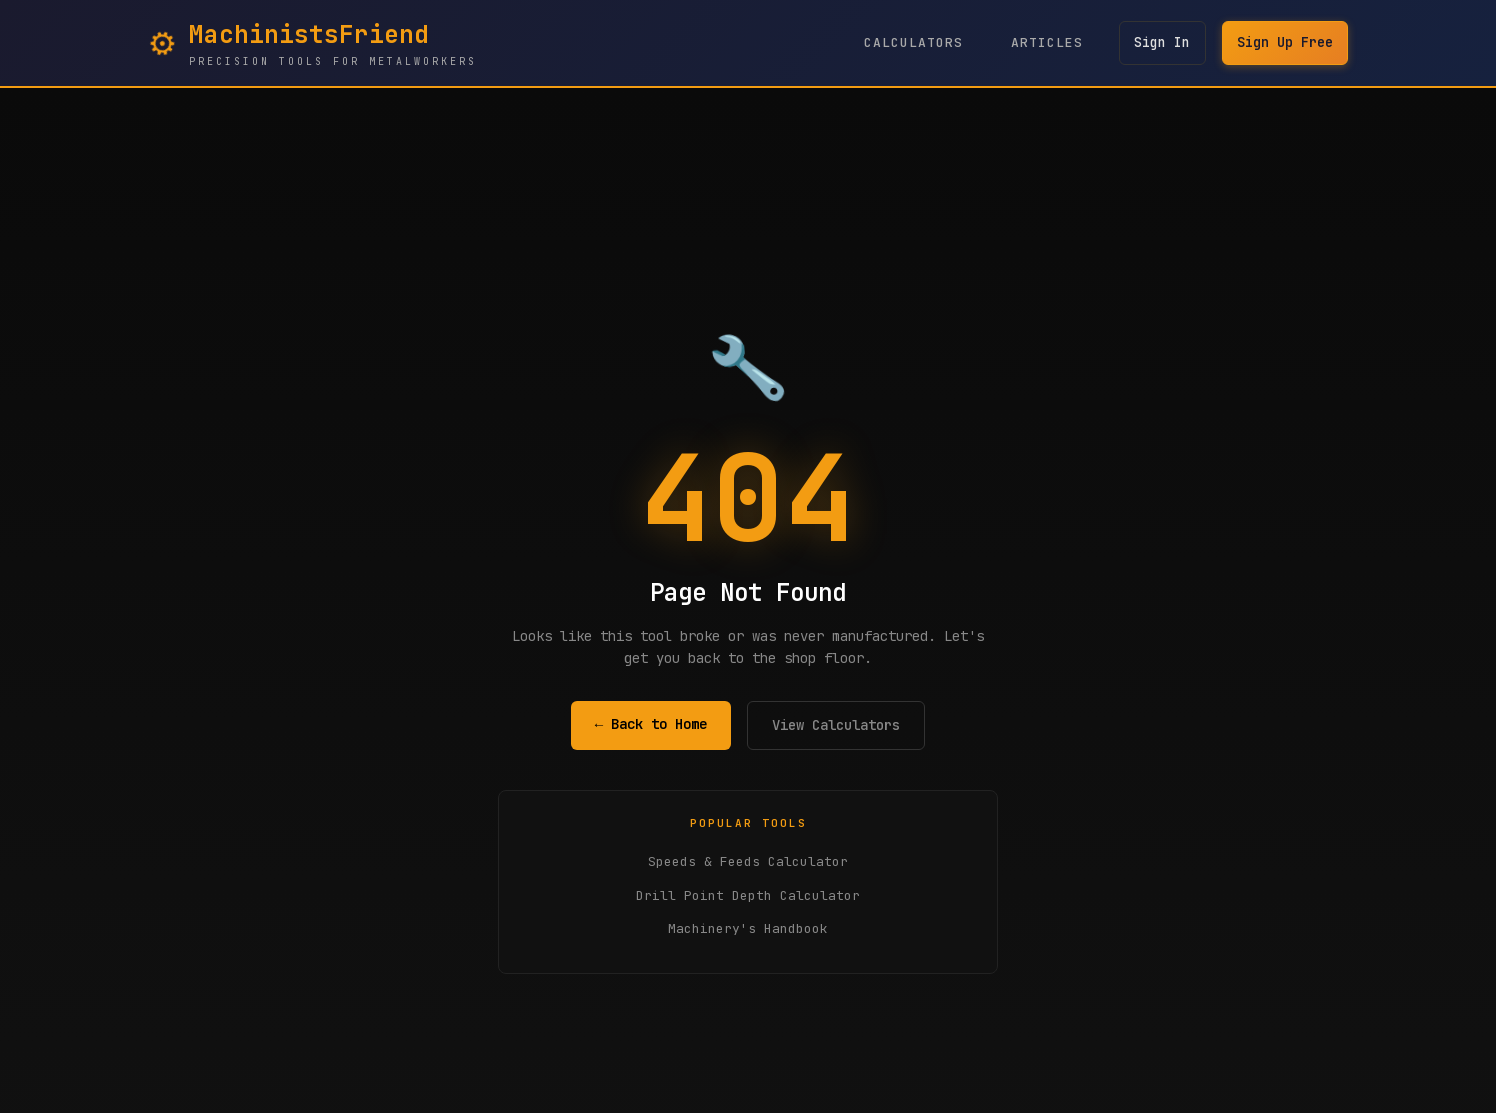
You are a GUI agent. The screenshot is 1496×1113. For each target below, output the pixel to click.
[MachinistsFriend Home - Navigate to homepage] (312, 43)
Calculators (906, 42)
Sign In (1157, 43)
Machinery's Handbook (748, 928)
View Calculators (836, 725)
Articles (1040, 42)
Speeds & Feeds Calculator (748, 861)
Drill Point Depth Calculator (748, 895)
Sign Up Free (1283, 43)
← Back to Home (651, 724)
